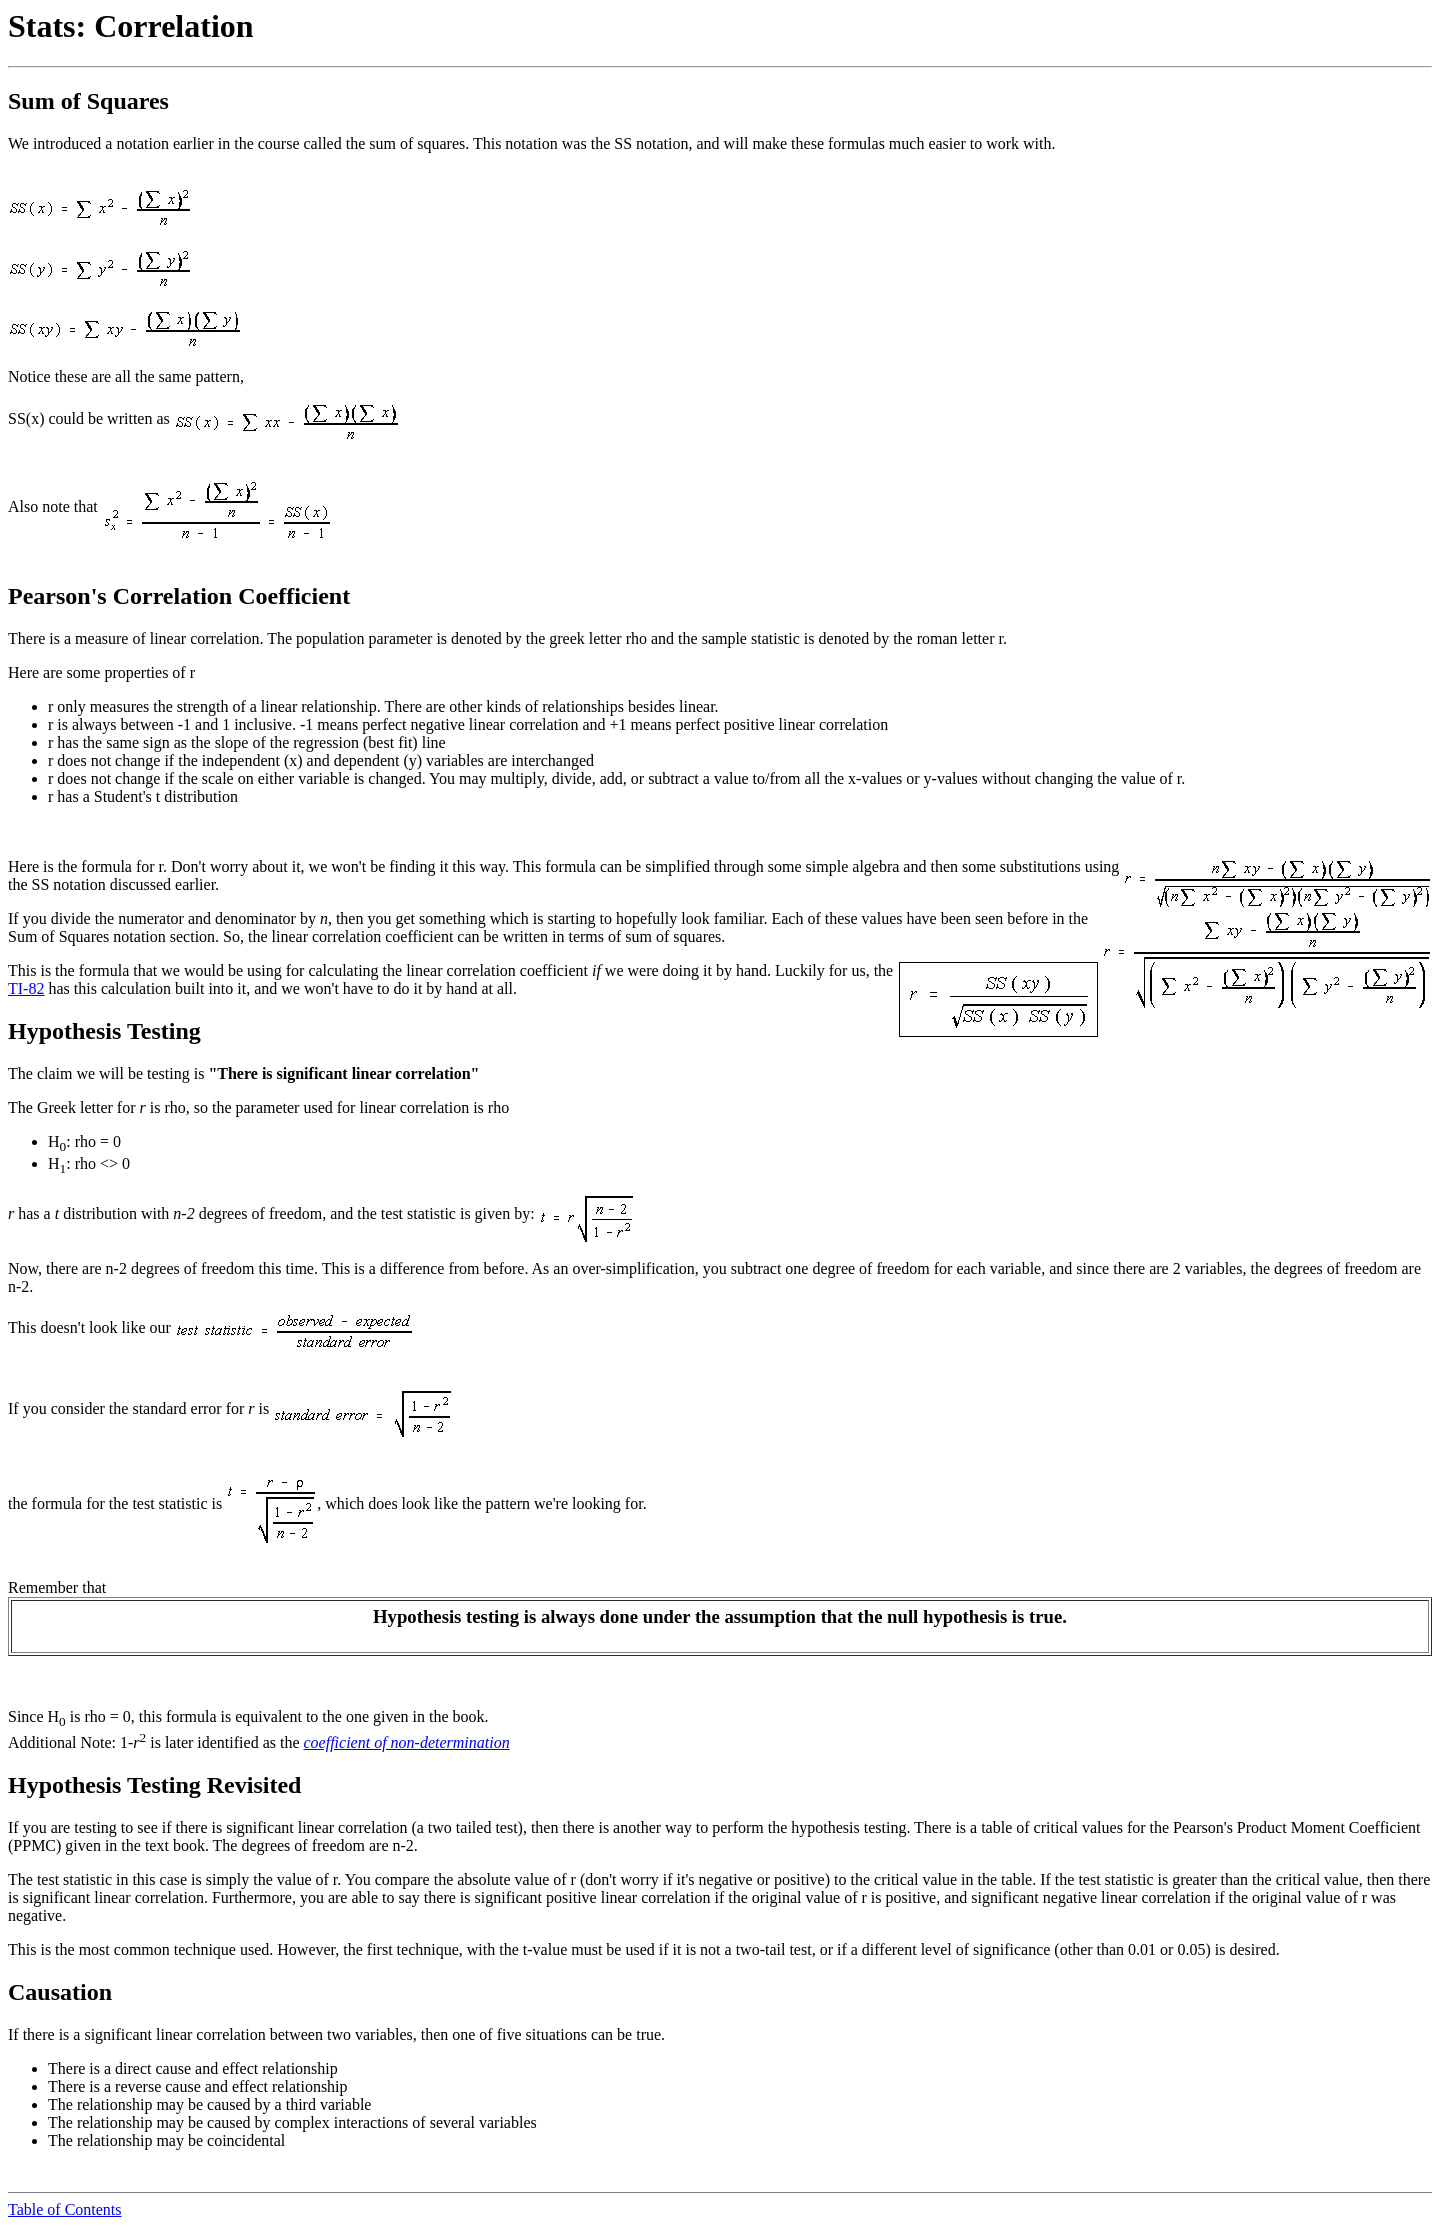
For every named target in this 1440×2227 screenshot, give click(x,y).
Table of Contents (65, 2209)
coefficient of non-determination (407, 1742)
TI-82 (26, 988)
